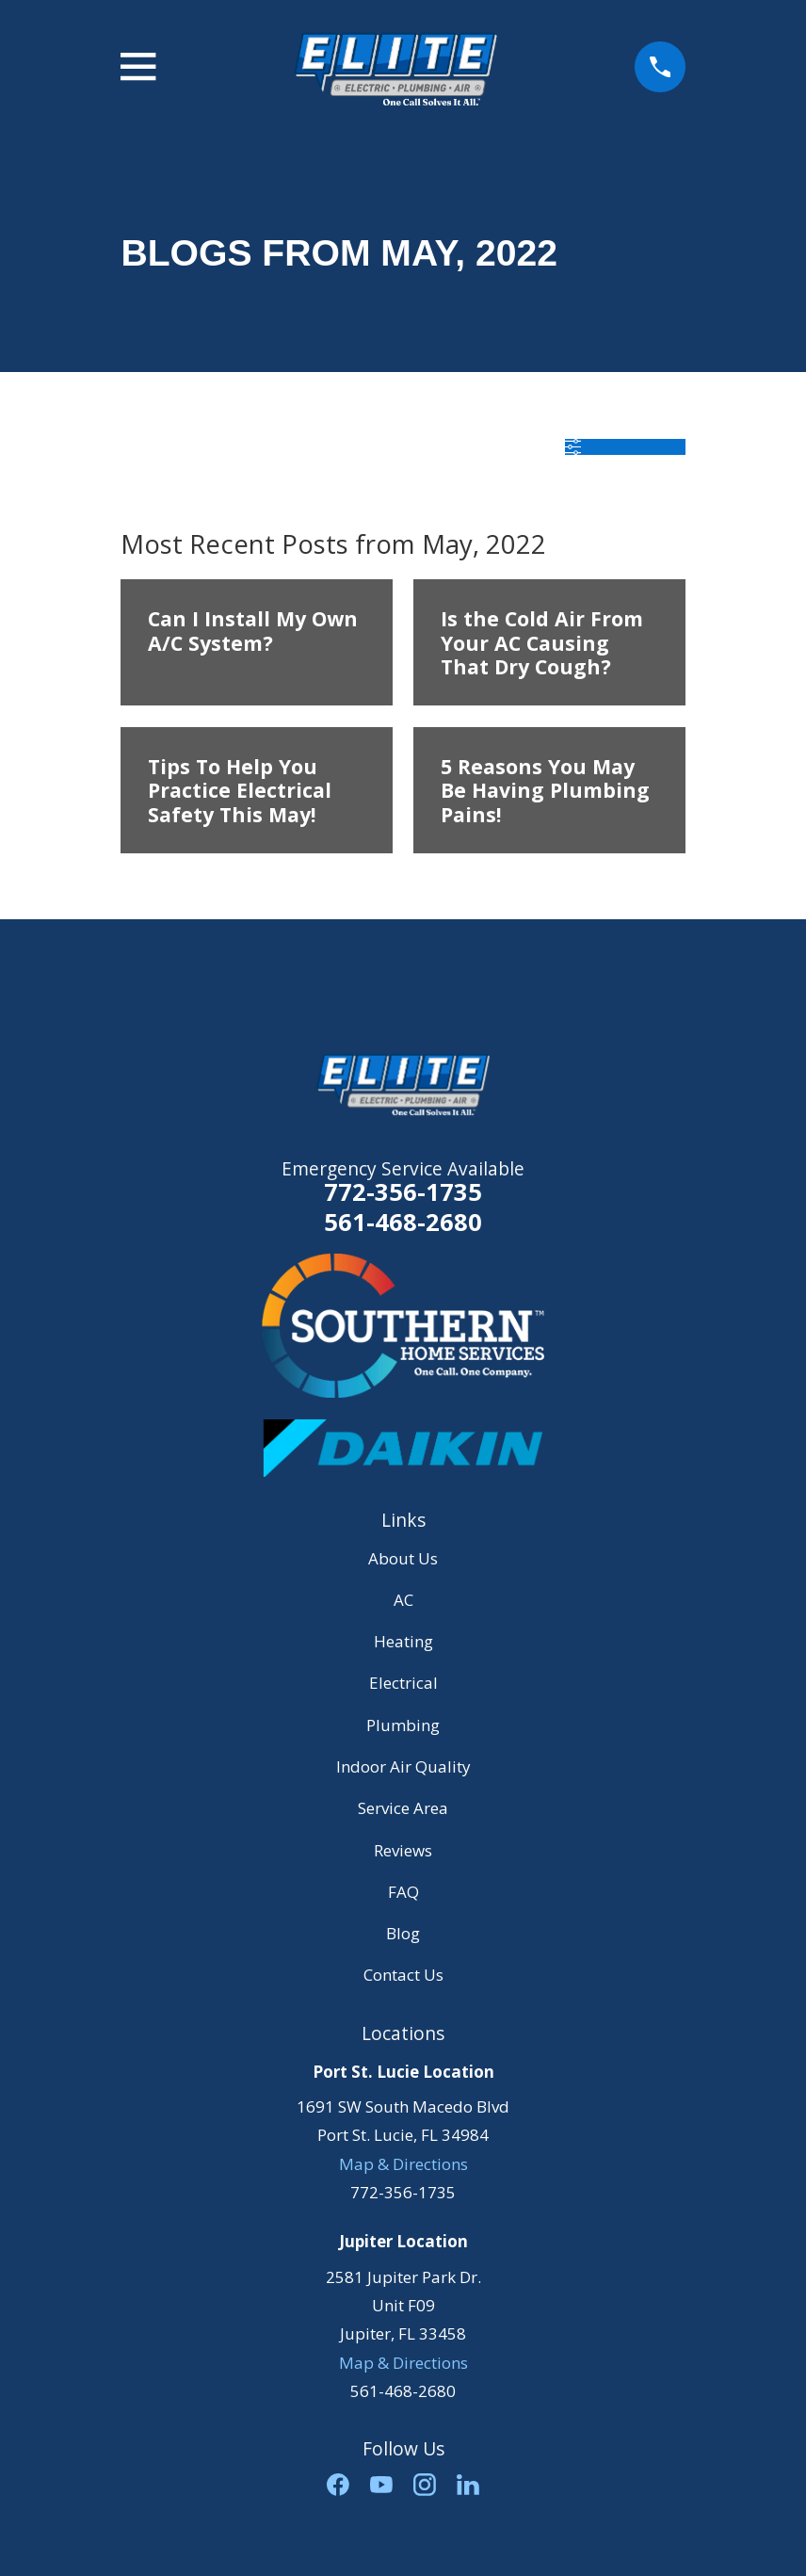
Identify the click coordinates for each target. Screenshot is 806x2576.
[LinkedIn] (468, 2484)
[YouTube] (381, 2484)
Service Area (403, 1808)
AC (403, 1600)
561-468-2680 (403, 1222)
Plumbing (403, 1725)
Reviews (403, 1850)
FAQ (403, 1892)
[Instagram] (424, 2484)
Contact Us (403, 1974)
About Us (403, 1558)
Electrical (403, 1682)
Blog (403, 1933)
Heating (403, 1641)
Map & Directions (403, 2164)
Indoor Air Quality (403, 1766)
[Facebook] (338, 2484)
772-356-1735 (403, 1191)
